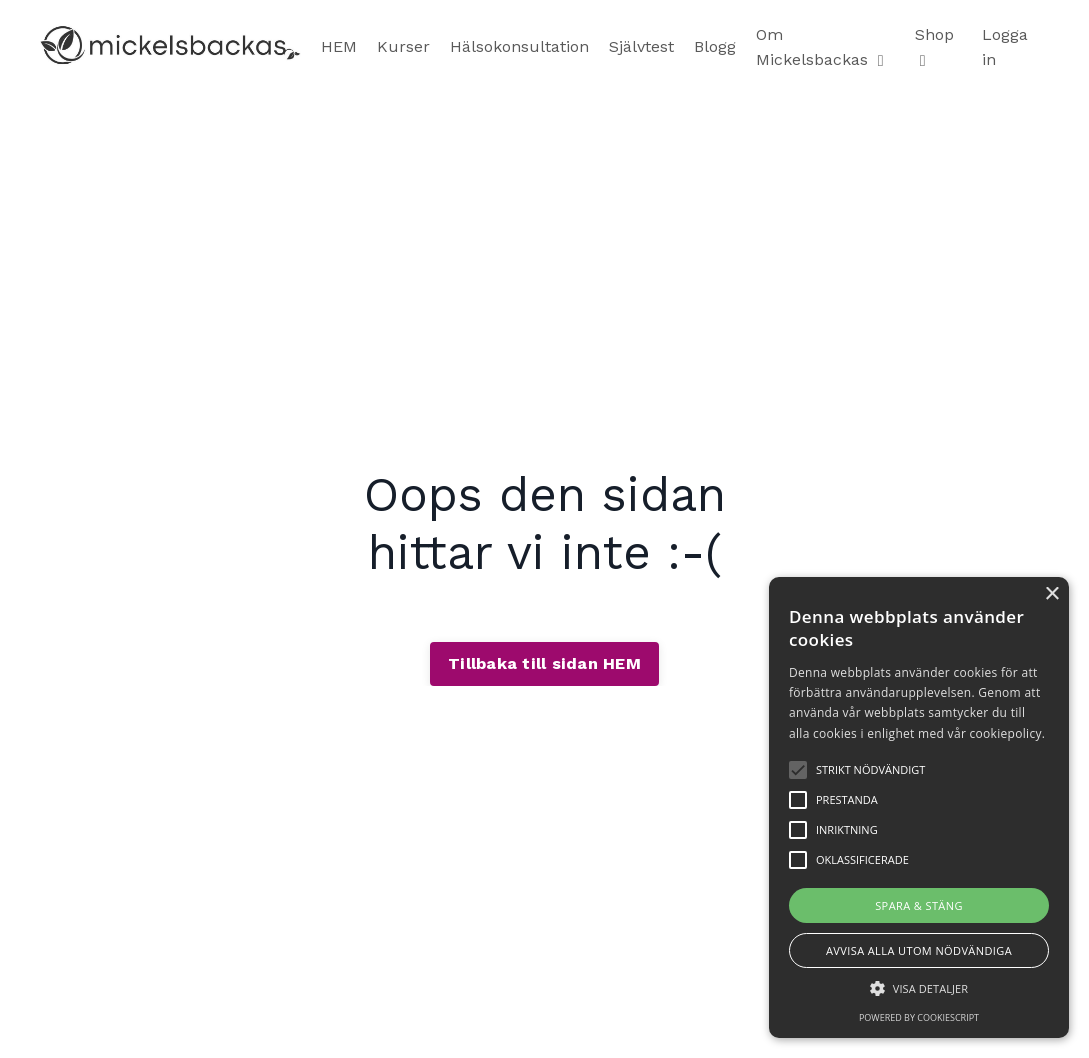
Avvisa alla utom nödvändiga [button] (919, 950)
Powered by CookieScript (919, 1017)
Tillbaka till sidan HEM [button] (544, 663)
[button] (919, 988)
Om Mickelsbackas (820, 47)
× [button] (1051, 594)
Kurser (403, 46)
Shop (934, 47)
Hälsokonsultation (519, 46)
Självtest (641, 46)
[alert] (919, 807)
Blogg (715, 46)
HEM (339, 46)
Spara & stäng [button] (919, 905)
